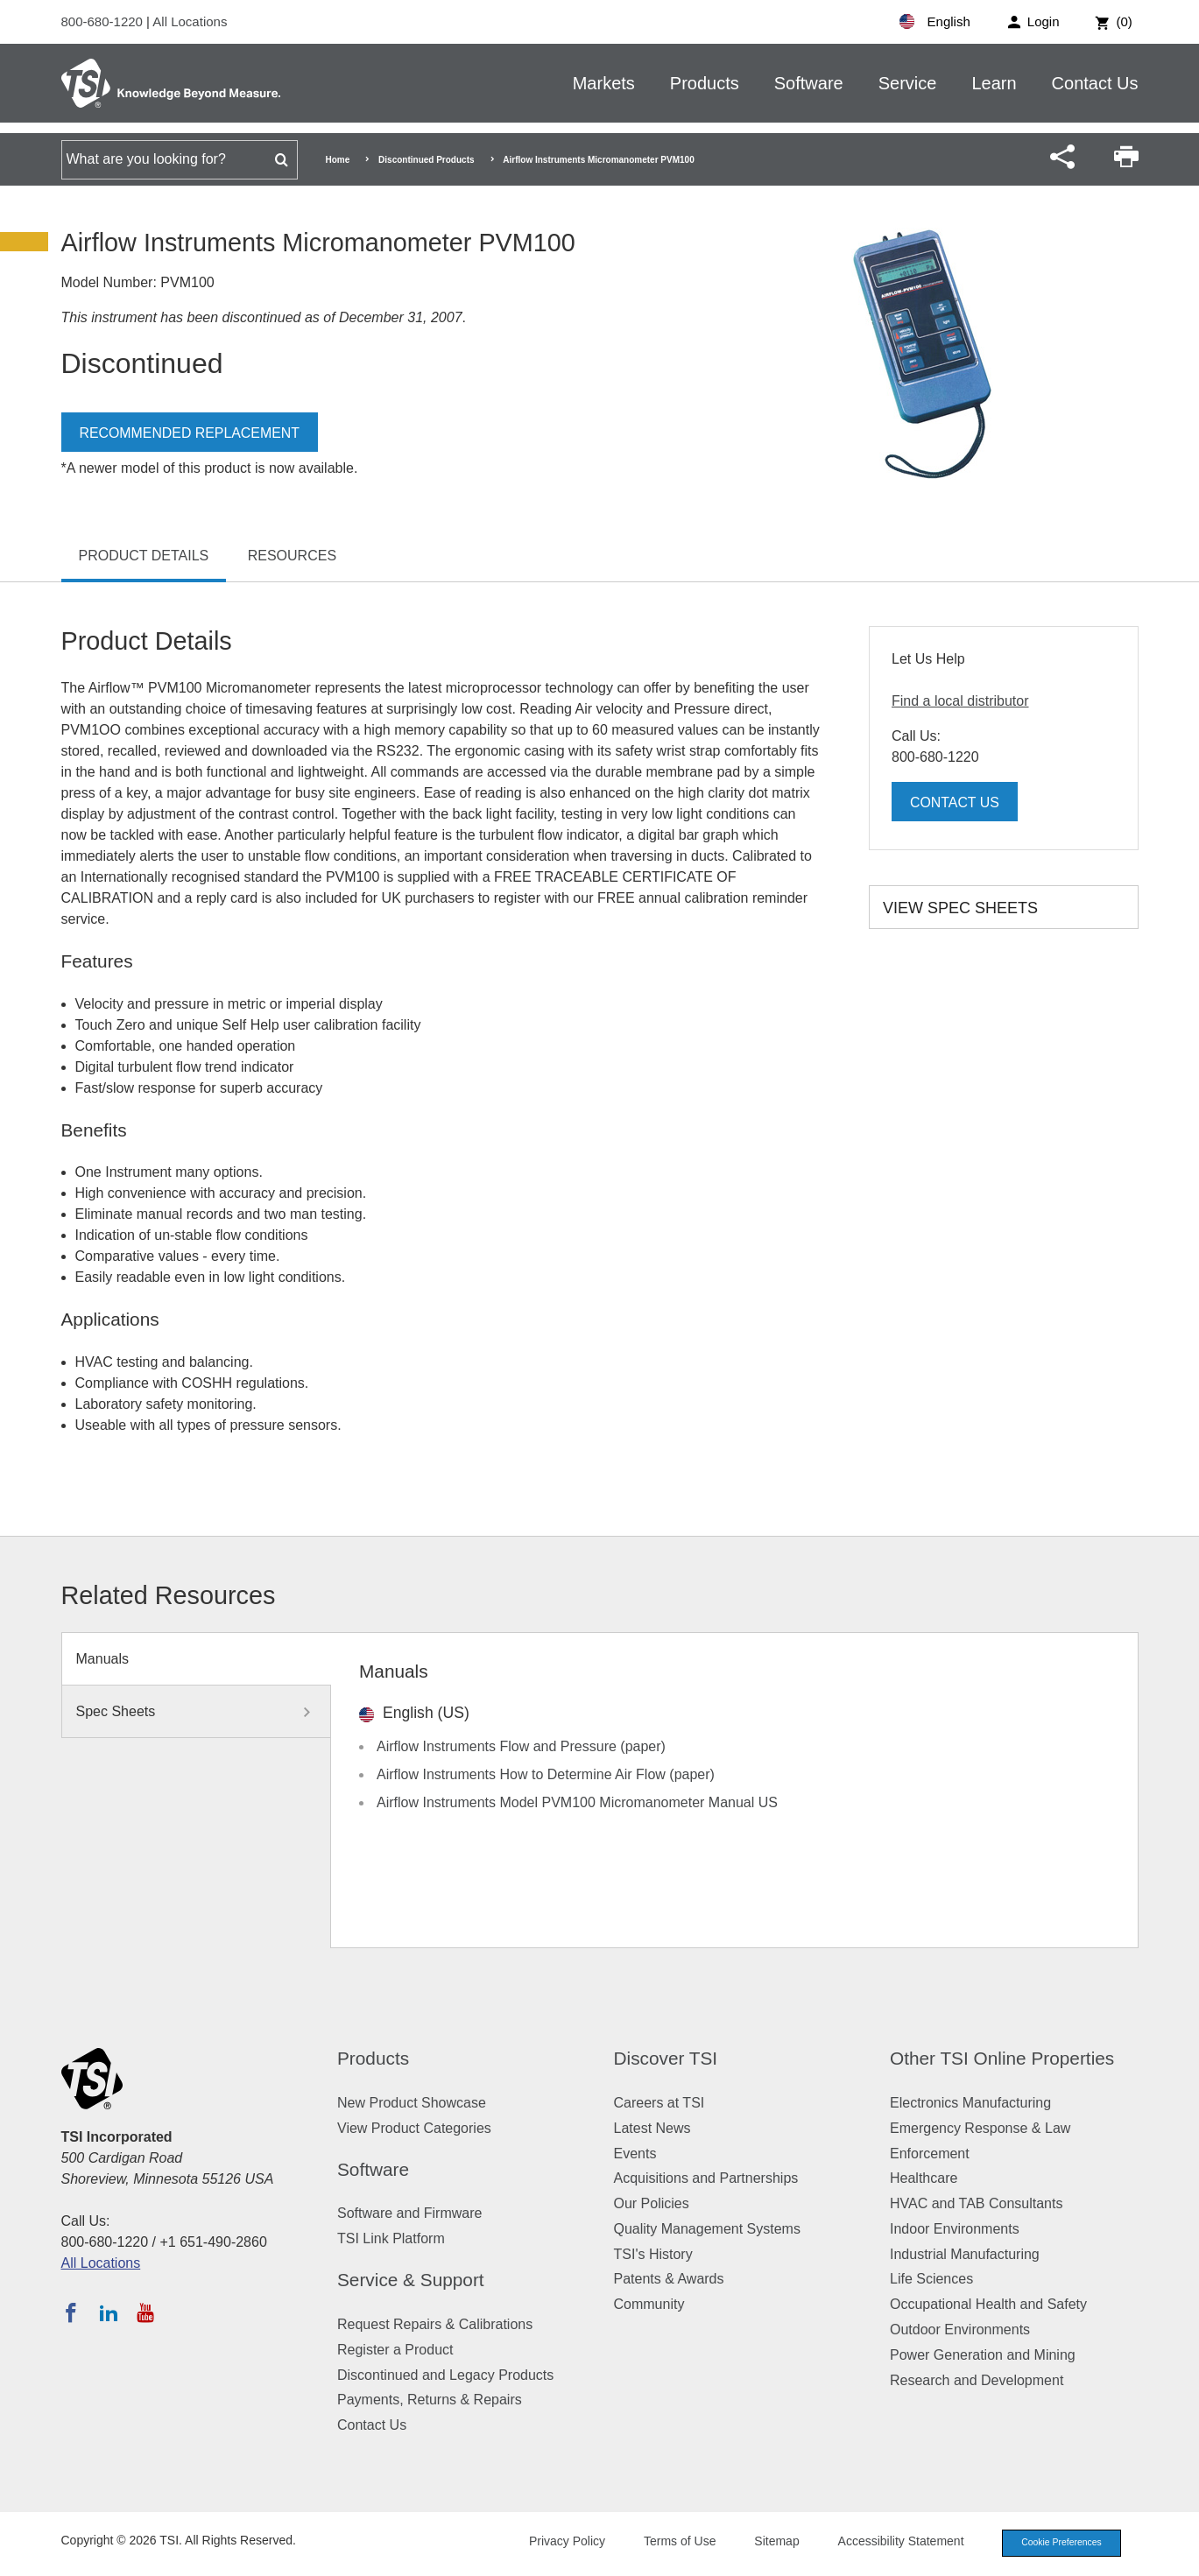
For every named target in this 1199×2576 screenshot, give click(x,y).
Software (808, 83)
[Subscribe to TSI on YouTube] (145, 2312)
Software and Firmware (409, 2213)
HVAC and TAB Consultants (976, 2203)
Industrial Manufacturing (965, 2254)
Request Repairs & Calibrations (434, 2324)
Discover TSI (666, 2058)
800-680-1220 (104, 21)
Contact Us (1095, 83)
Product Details (144, 555)
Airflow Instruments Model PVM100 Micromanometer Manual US (577, 1802)
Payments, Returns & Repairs (429, 2399)
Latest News (652, 2128)
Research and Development (976, 2380)
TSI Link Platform (391, 2238)
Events (635, 2153)
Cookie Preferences (1057, 2543)
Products (704, 83)
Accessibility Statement (892, 2543)
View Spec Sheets (960, 908)
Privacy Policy (558, 2543)
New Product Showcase (411, 2102)
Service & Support (410, 2280)
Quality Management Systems (707, 2228)
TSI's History (653, 2254)
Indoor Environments (954, 2228)
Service (907, 83)
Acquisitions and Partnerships (706, 2178)
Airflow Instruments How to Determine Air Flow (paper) (546, 1774)
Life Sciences (931, 2278)
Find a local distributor (960, 700)
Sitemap (767, 2543)
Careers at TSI (659, 2102)
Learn (993, 83)
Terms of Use (671, 2543)
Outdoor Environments (960, 2329)
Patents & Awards (669, 2278)
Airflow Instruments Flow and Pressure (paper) (521, 1746)
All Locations (189, 21)
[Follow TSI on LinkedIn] (108, 2312)
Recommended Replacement (190, 433)
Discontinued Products (426, 160)
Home (338, 160)
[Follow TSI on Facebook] (71, 2312)
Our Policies (651, 2203)
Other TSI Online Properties (1002, 2058)
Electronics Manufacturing (970, 2102)
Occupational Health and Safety (988, 2304)
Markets (604, 83)
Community (649, 2304)
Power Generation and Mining (983, 2354)
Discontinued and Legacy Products (445, 2375)
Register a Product (395, 2349)
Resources (292, 555)
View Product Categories (414, 2128)
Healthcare (923, 2178)
